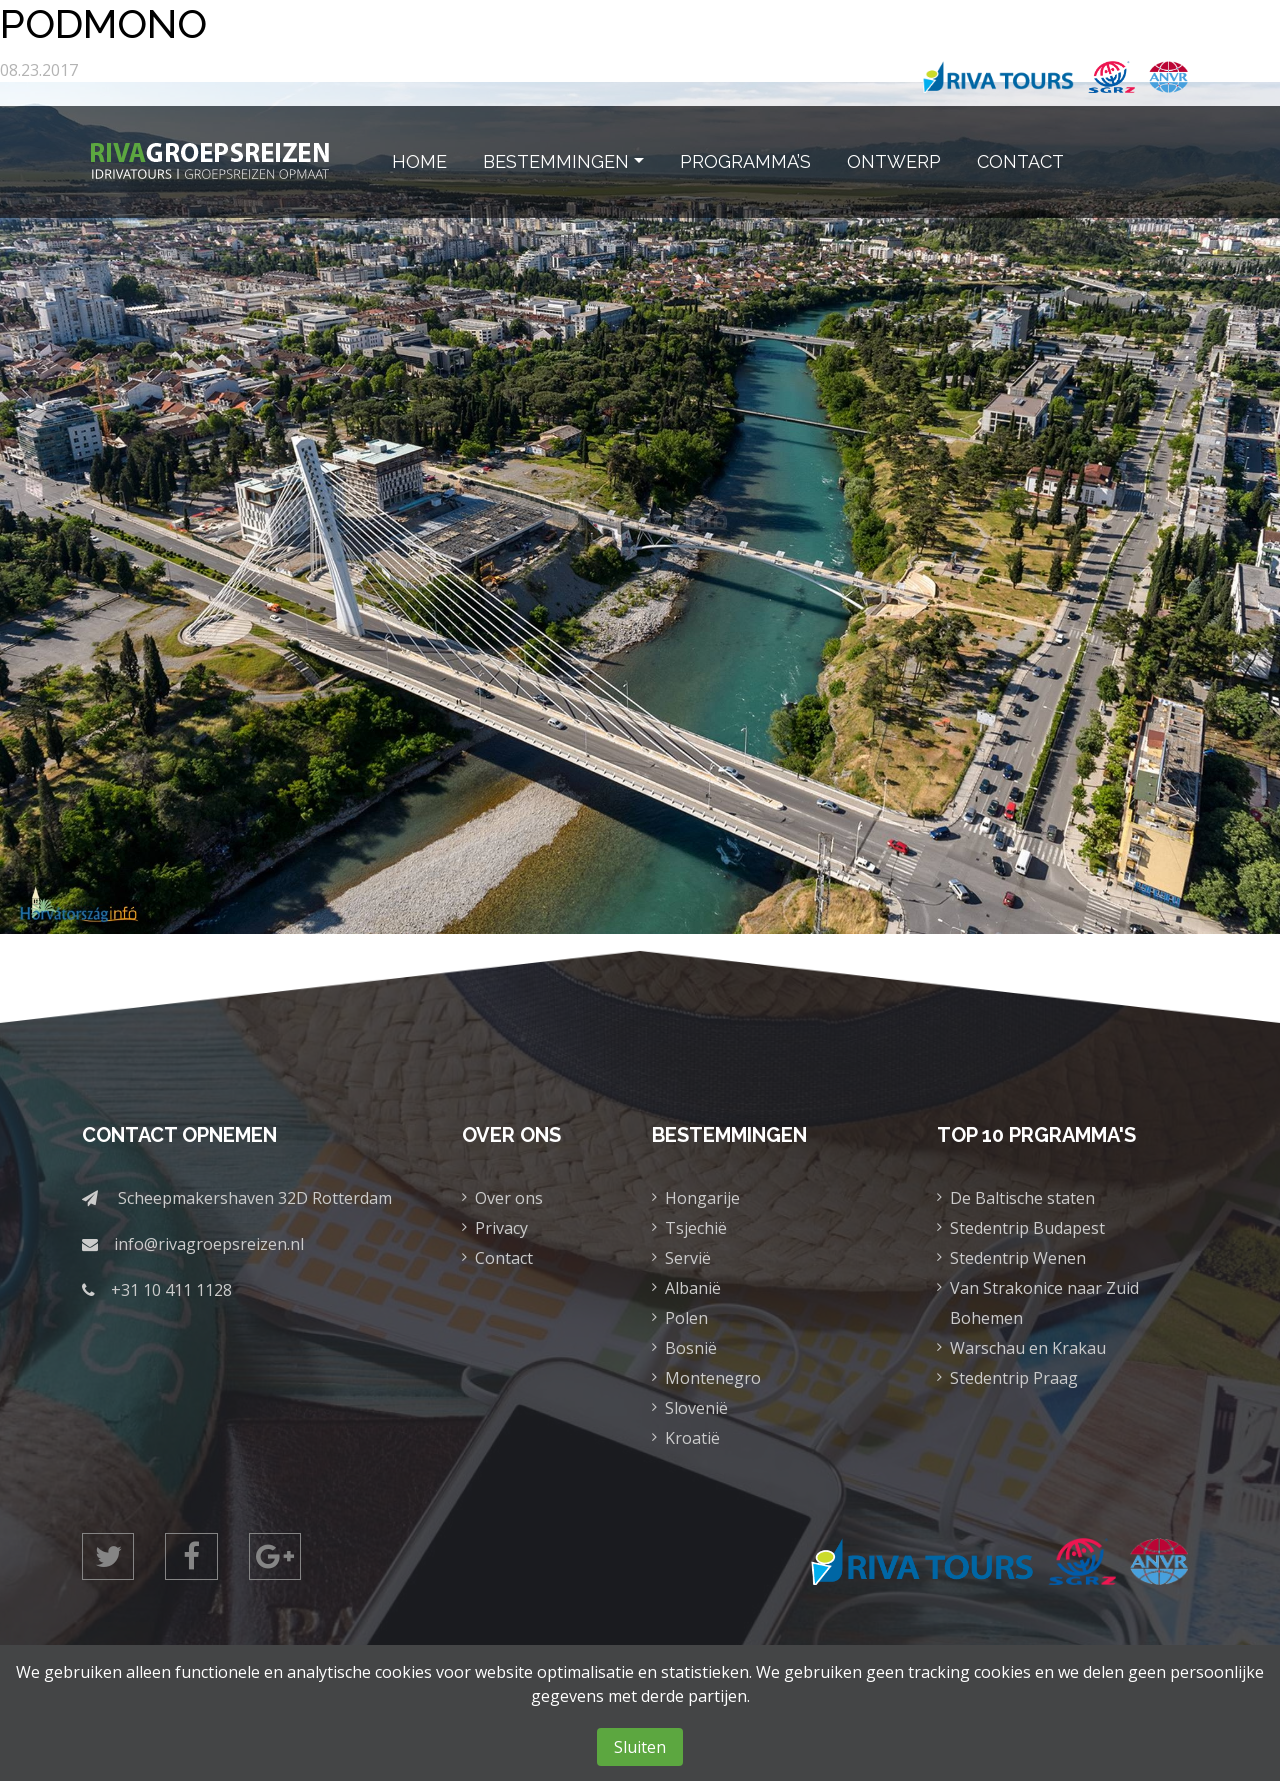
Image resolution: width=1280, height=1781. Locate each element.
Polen (686, 1318)
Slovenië (696, 1408)
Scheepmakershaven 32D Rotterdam (255, 1198)
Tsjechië (696, 1228)
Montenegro (713, 1378)
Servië (688, 1258)
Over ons (509, 1198)
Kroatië (692, 1438)
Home (419, 161)
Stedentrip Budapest (1027, 1228)
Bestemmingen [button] (556, 161)
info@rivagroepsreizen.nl (209, 1244)
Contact (1020, 161)
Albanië (693, 1288)
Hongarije (702, 1198)
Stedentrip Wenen (1018, 1258)
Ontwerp (894, 161)
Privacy (501, 1228)
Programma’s (745, 161)
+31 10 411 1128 (171, 1290)
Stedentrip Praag (1014, 1378)
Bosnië (691, 1348)
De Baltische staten (1022, 1198)
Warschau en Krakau (1028, 1348)
